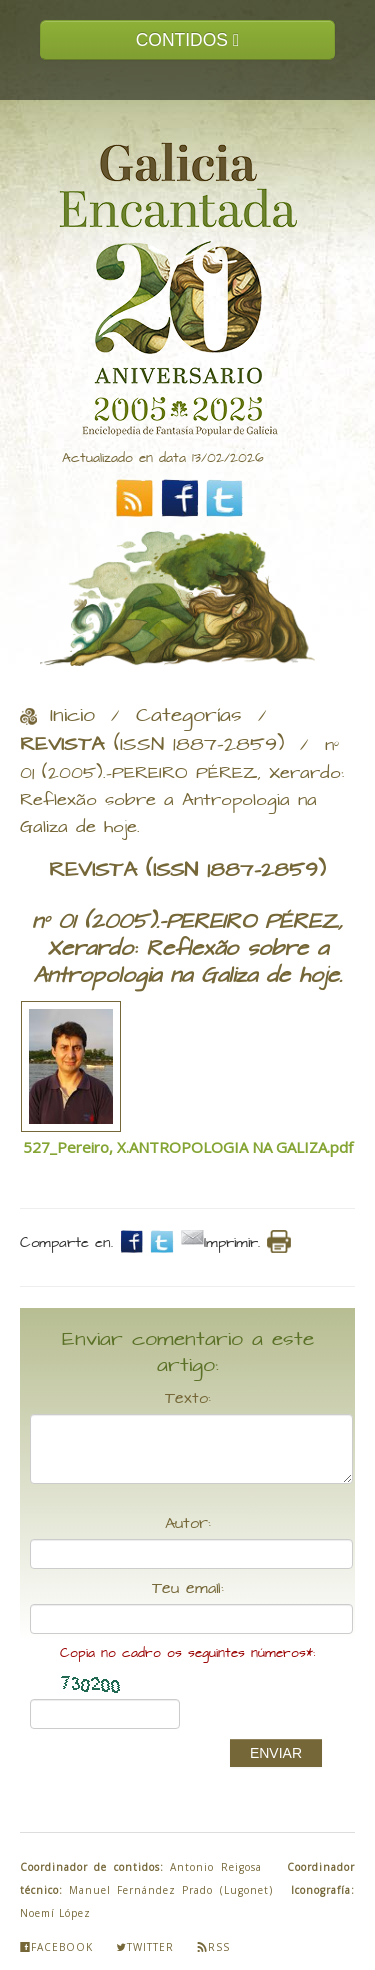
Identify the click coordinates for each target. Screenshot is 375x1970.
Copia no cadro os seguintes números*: (187, 1653)
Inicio (72, 716)
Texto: (188, 1399)
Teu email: (188, 1589)
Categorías (189, 716)
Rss (213, 1947)
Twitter (145, 1947)
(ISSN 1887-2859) (152, 745)
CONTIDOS (188, 40)
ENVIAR (276, 1753)
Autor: (188, 1524)
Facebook (56, 1947)
